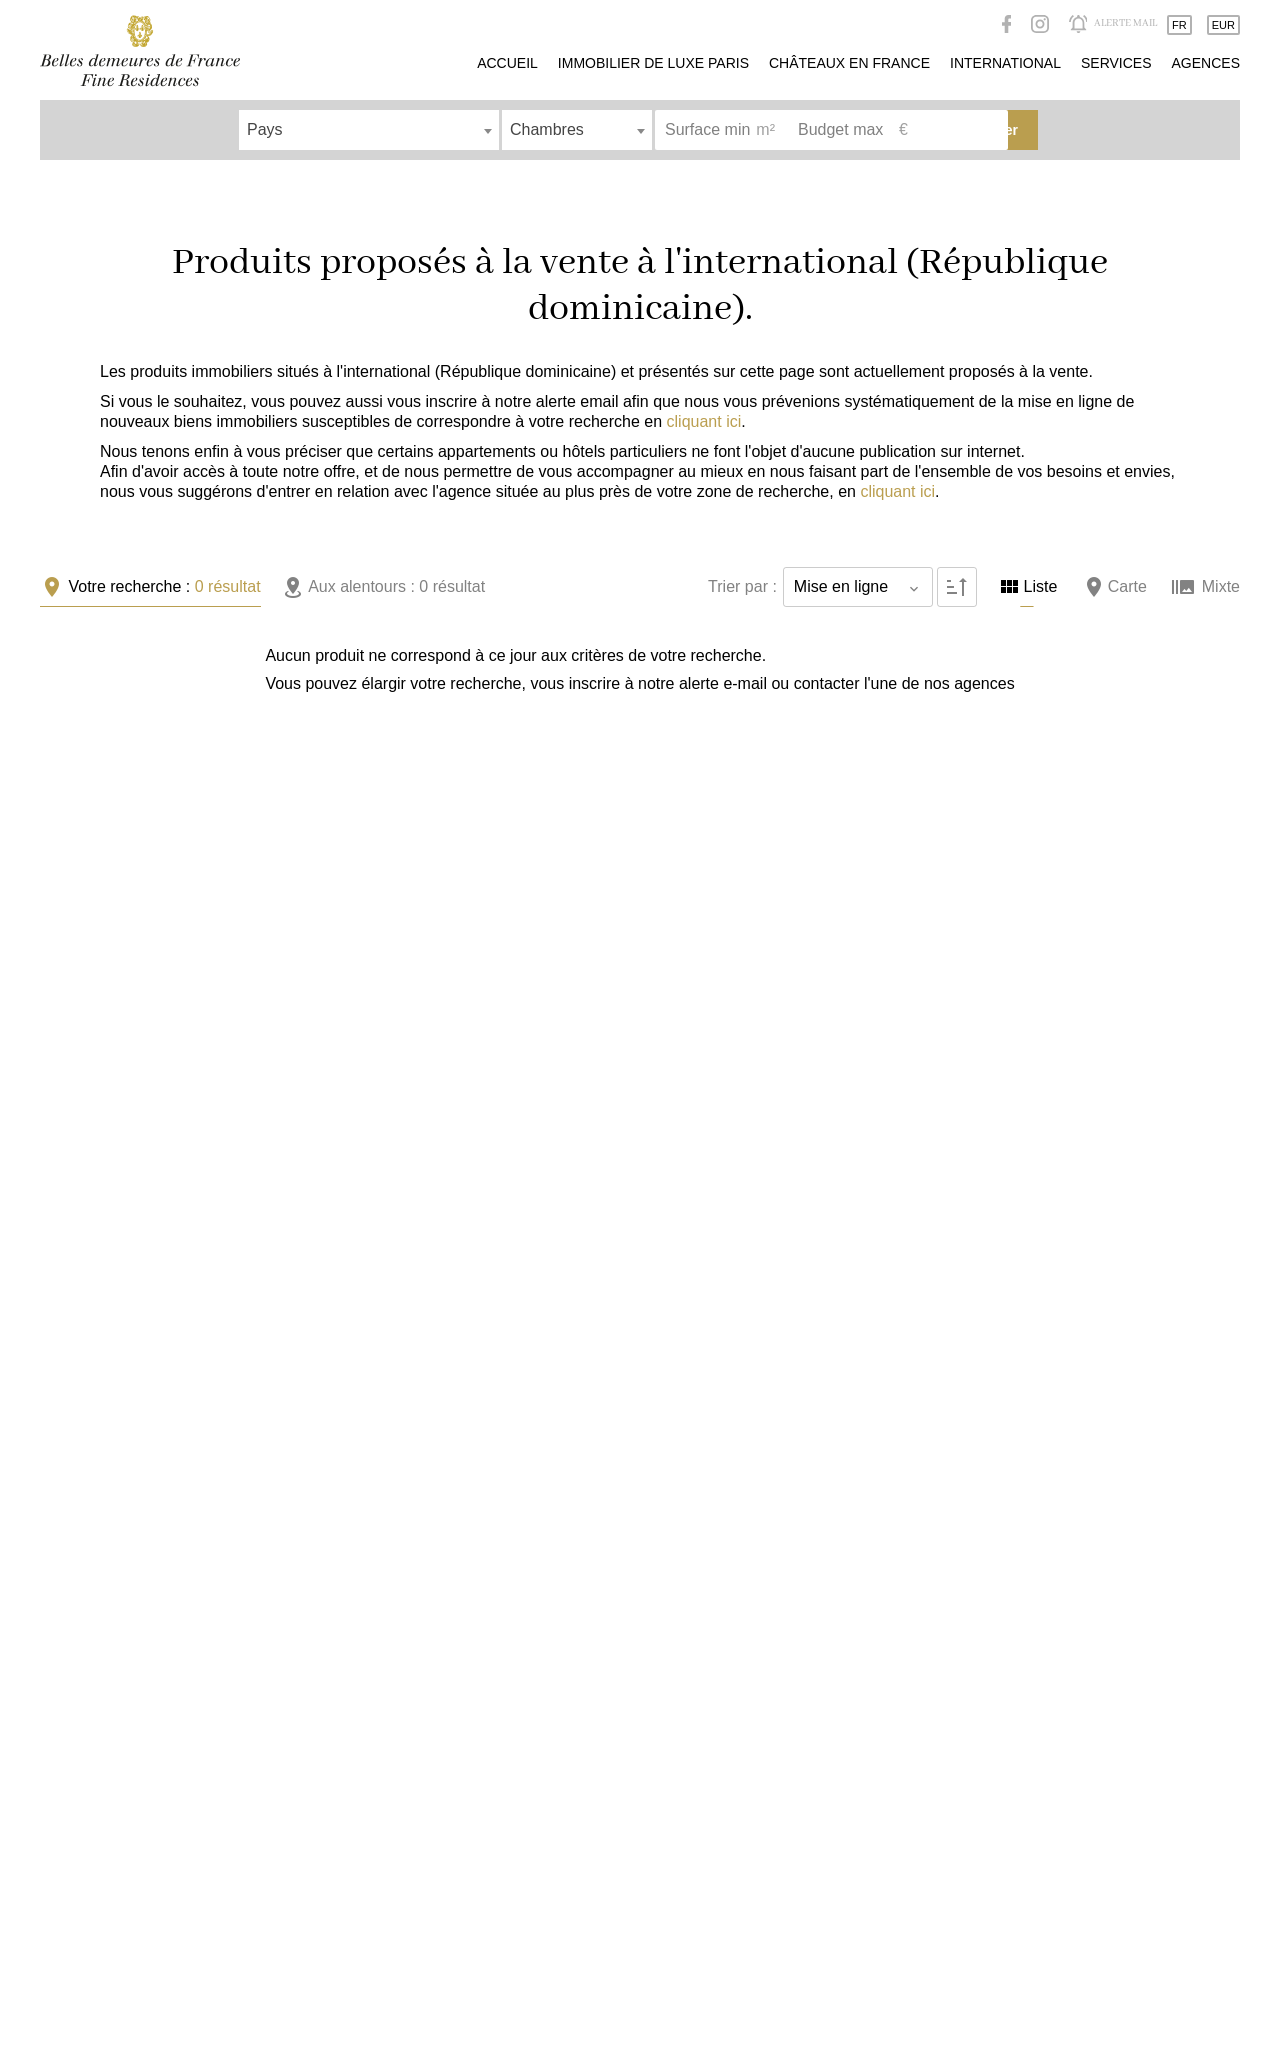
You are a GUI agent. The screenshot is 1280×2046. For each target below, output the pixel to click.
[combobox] (369, 130)
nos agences (225, 711)
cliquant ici (704, 421)
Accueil (140, 51)
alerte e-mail (508, 683)
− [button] (692, 699)
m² (765, 129)
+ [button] (692, 669)
